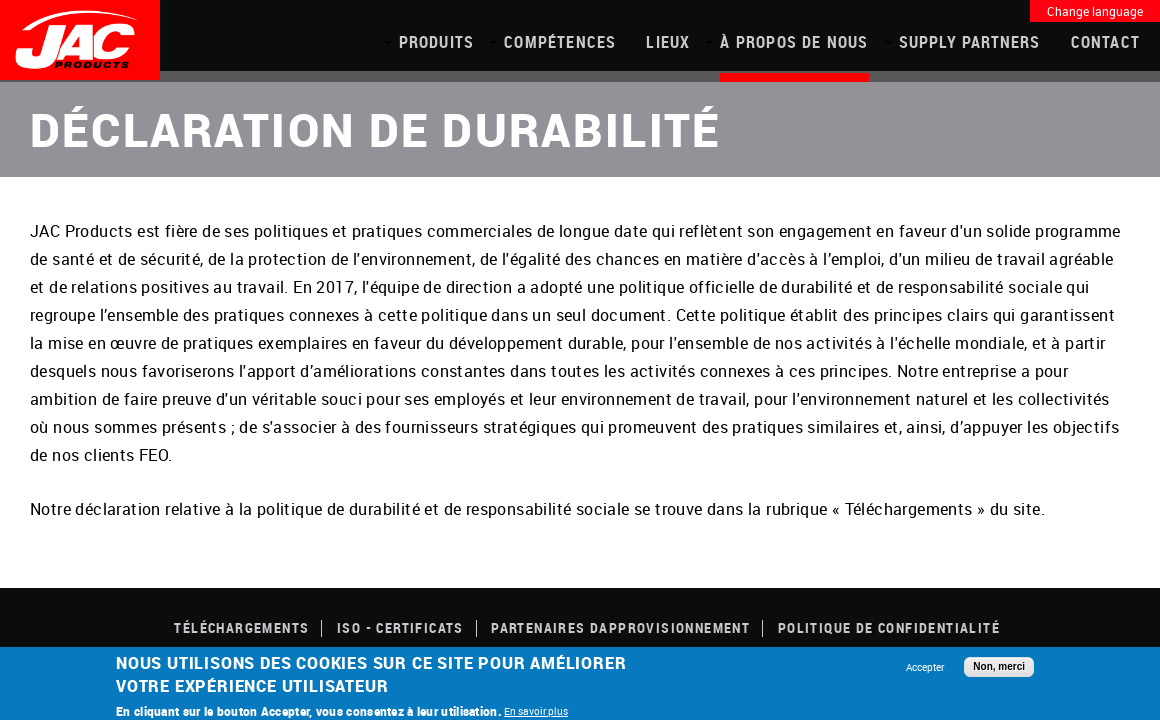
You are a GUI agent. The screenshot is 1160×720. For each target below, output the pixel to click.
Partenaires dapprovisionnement (620, 627)
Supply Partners (970, 42)
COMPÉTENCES (560, 42)
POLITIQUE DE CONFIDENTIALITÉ (889, 627)
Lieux (668, 42)
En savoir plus (536, 711)
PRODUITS (437, 42)
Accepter (925, 667)
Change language (1095, 11)
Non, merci (999, 666)
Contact (1105, 42)
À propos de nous (794, 42)
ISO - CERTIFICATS (400, 627)
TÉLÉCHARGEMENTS (241, 627)
